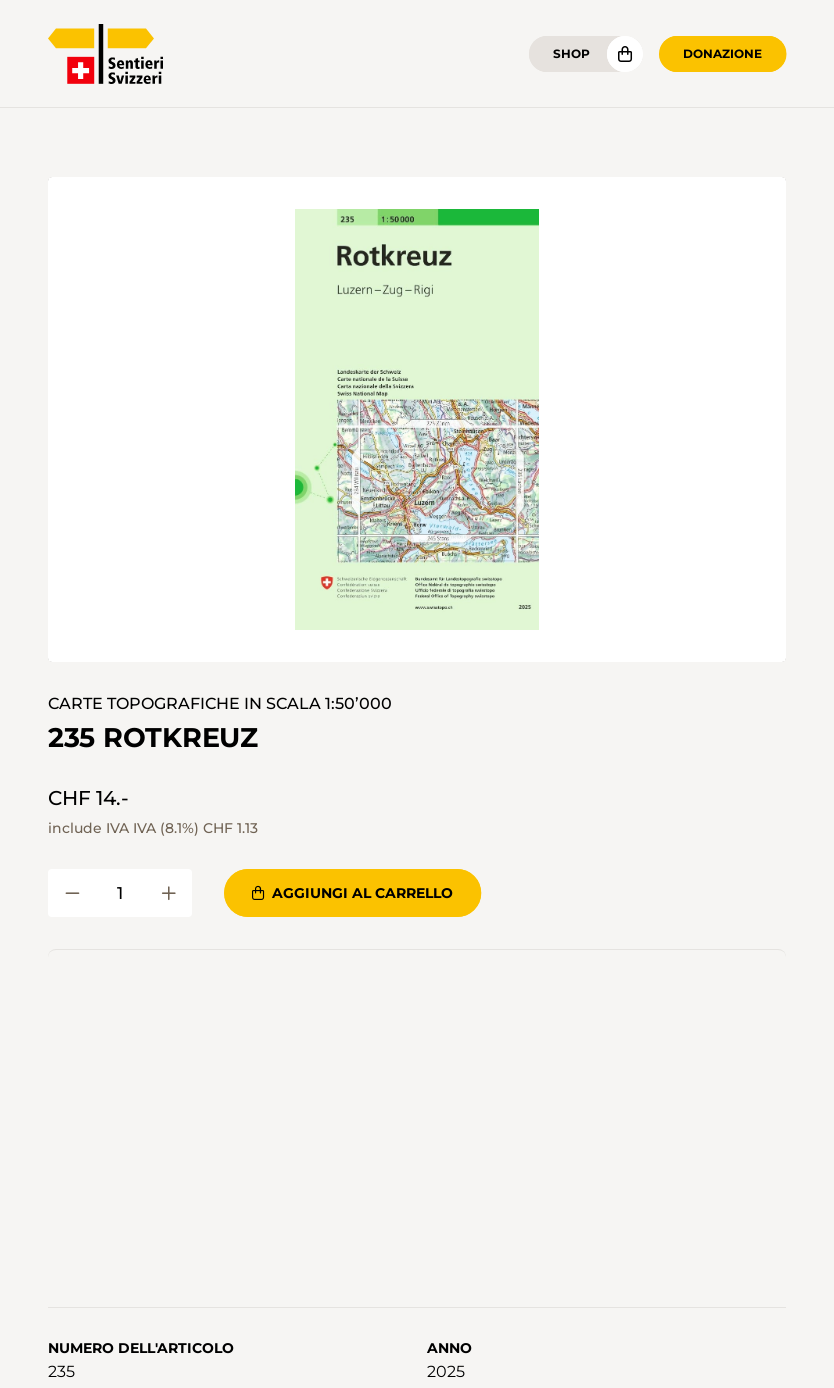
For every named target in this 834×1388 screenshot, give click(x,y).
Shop (571, 53)
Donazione (722, 53)
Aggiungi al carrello (352, 893)
